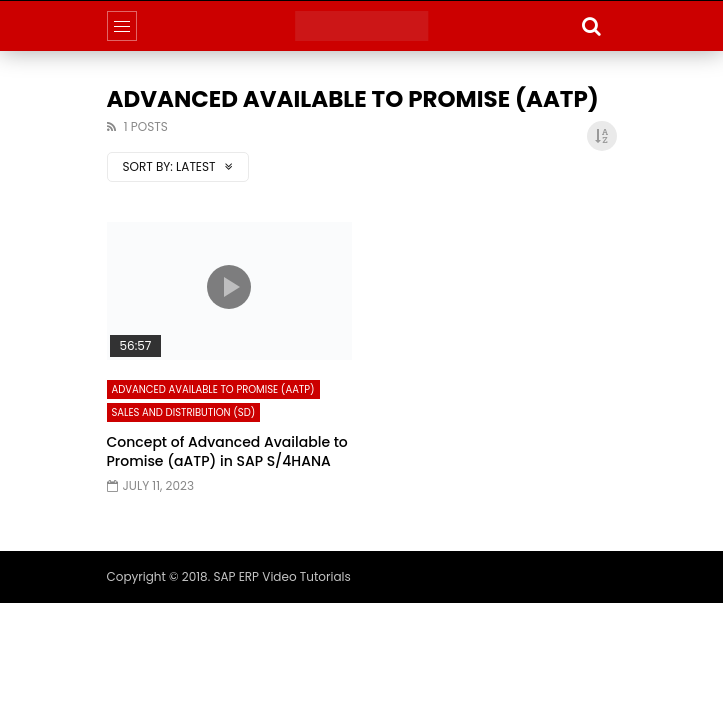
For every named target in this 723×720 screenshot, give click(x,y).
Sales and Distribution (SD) (184, 412)
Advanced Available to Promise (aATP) (213, 389)
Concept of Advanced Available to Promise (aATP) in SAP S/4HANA (227, 451)
